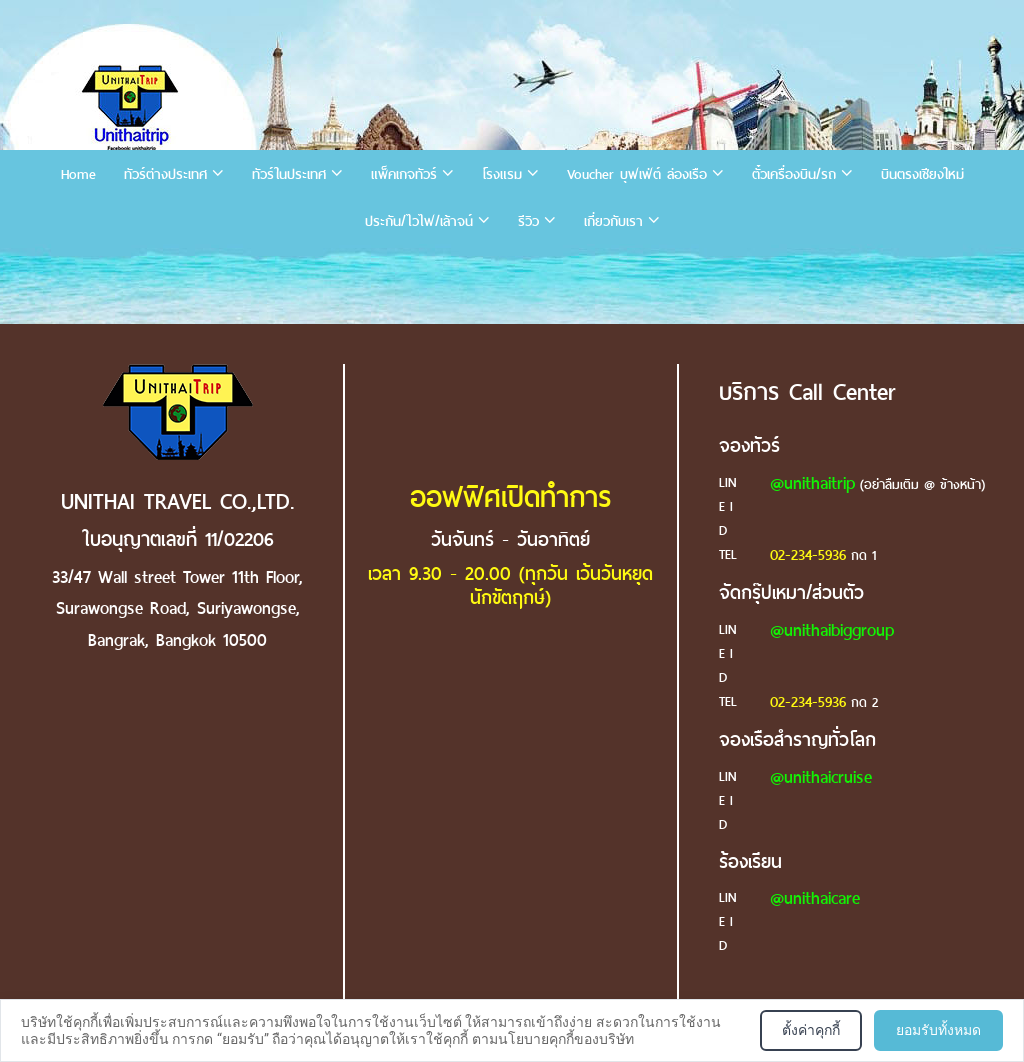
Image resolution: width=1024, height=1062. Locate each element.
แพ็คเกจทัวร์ (404, 174)
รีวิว (528, 221)
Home (78, 174)
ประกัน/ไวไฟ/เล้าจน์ (419, 221)
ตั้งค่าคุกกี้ (811, 1030)
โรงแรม (502, 174)
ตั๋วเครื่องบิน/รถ (794, 174)
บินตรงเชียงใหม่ (922, 174)
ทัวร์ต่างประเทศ (165, 174)
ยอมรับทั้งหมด (938, 1030)
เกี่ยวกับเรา (613, 221)
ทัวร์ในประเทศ (289, 174)
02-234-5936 (808, 555)
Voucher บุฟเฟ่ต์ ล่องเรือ (637, 174)
